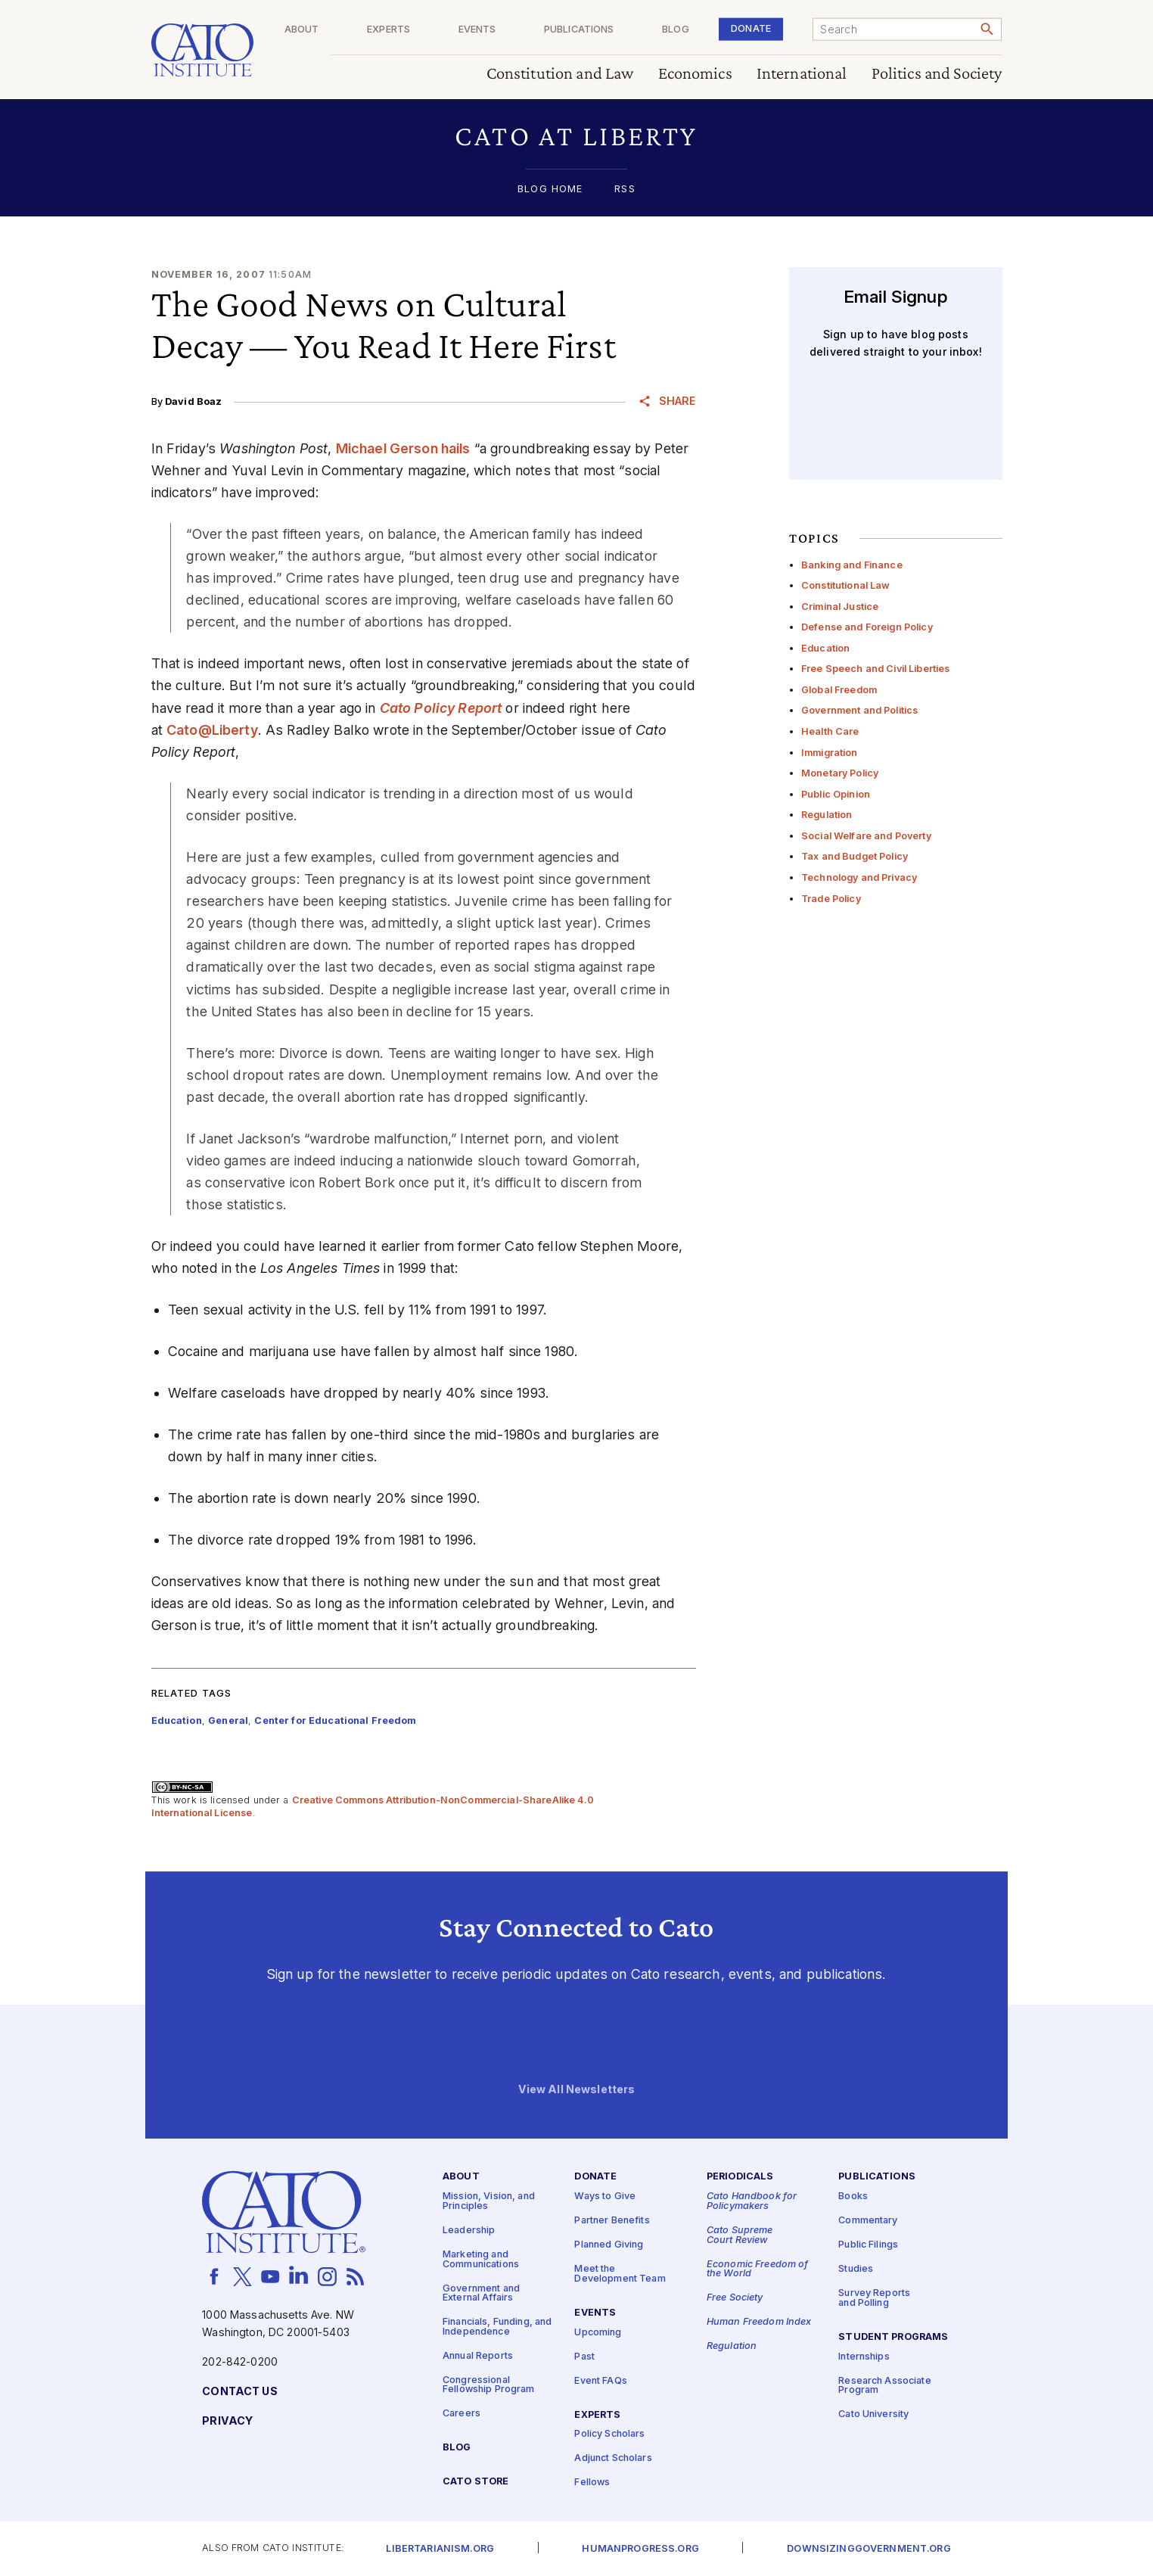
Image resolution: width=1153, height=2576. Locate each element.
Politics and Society (937, 73)
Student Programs (893, 2337)
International (802, 73)
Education (825, 648)
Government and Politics (859, 710)
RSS (624, 189)
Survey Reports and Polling (874, 2298)
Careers (461, 2414)
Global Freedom (839, 689)
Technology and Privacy (859, 877)
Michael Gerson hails (403, 448)
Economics (695, 73)
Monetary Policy (839, 773)
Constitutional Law (845, 585)
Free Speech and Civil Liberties (875, 668)
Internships (864, 2357)
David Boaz (193, 401)
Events (520, 30)
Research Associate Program (884, 2386)
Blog (696, 30)
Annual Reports (478, 2356)
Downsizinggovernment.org (868, 2549)
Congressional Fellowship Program (489, 2385)
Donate (761, 28)
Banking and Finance (852, 565)
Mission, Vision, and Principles (489, 2201)
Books (853, 2196)
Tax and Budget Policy (854, 856)
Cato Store (475, 2482)
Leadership (469, 2230)
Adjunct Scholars (612, 2458)
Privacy (227, 2421)
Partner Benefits (611, 2221)
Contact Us (239, 2391)
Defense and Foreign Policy (867, 627)
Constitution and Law (560, 73)
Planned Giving (608, 2245)
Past (584, 2357)
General (228, 1720)
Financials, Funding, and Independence (497, 2327)
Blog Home (550, 189)
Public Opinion (835, 794)
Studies (855, 2269)
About (365, 30)
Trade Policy (831, 898)
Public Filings (868, 2245)
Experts (441, 30)
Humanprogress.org (640, 2549)
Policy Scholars (609, 2434)
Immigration (829, 752)
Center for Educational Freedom (335, 1720)
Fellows (592, 2482)
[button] (576, 136)
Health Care (830, 731)
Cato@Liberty (212, 730)
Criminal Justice (839, 606)
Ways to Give (605, 2196)
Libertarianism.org (440, 2549)
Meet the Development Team (619, 2274)
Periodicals (740, 2177)
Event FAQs (600, 2381)
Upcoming (597, 2333)
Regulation (826, 814)
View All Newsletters (577, 2089)
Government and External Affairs (481, 2294)
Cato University (873, 2414)
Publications (611, 30)
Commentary (867, 2221)
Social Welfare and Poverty (866, 836)
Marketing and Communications (481, 2260)
